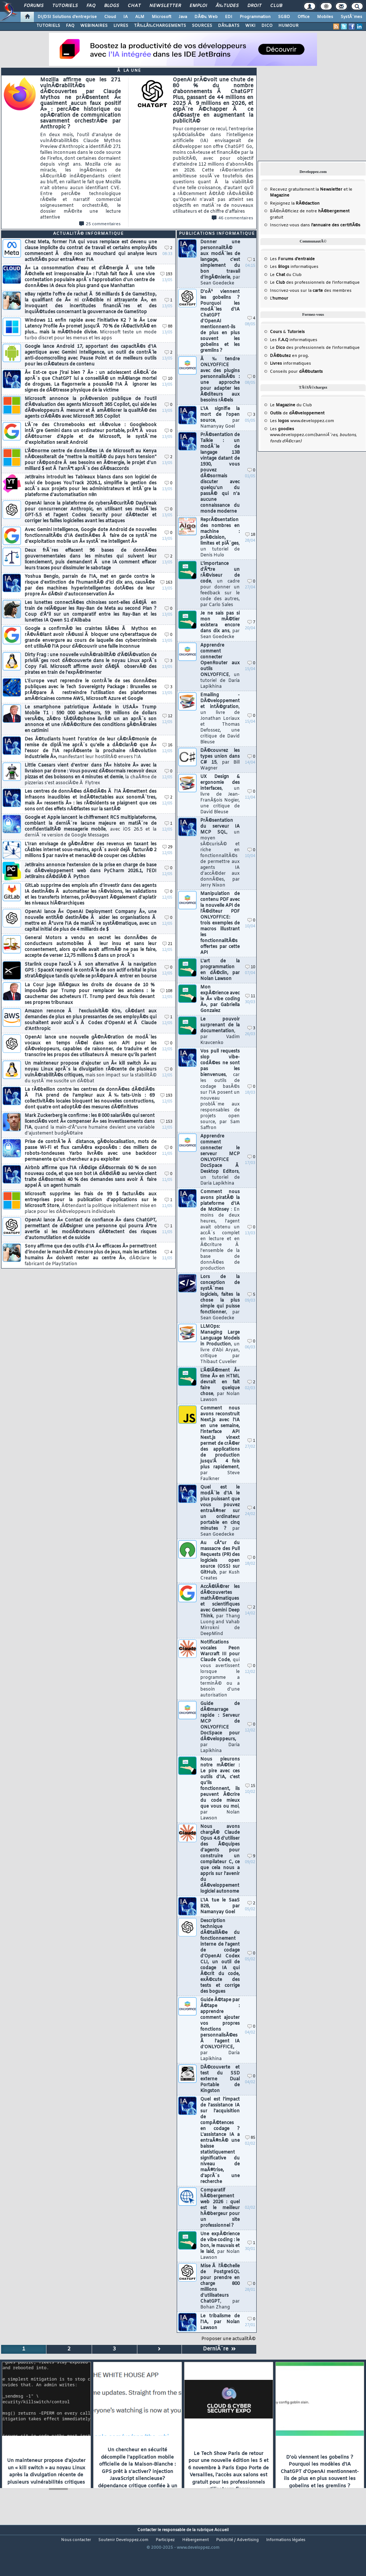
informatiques (290, 363)
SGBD (284, 17)
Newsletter (165, 6)
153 (166, 1121)
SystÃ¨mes (351, 17)
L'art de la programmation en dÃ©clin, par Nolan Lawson (220, 970)
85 (250, 2138)
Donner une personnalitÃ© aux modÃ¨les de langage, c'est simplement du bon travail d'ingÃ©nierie (220, 262)
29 (167, 847)
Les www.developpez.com (302, 421)
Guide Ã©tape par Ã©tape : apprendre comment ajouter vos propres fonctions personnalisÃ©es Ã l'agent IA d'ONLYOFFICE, (220, 2029)
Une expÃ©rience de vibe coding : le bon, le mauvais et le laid (220, 2246)
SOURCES (202, 25)
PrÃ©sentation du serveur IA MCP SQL (220, 853)
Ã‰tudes (227, 6)
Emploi (198, 6)
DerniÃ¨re (219, 2349)
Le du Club (291, 405)
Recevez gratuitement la (306, 189)
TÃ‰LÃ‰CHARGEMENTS (160, 25)
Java (183, 17)
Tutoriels (65, 6)
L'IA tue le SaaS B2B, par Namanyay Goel (220, 1906)
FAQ (91, 6)
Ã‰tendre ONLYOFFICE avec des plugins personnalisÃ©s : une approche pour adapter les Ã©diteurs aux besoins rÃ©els (220, 379)
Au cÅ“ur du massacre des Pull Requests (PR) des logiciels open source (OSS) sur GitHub (220, 1560)
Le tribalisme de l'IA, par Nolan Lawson (220, 2322)
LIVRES (120, 25)
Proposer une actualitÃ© (228, 2339)
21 (167, 944)
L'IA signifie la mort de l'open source (220, 417)
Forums (33, 6)
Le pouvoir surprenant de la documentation (220, 1031)
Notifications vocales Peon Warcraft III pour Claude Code (220, 1668)
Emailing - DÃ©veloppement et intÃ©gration (220, 718)
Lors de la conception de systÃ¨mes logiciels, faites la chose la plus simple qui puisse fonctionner (220, 1297)
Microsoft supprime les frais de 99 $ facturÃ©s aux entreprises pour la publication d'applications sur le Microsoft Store (90, 1203)
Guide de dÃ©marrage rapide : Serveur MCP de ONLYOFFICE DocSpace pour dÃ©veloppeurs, (220, 1727)
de (297, 413)
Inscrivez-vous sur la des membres (311, 290)
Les (292, 259)
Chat (134, 6)
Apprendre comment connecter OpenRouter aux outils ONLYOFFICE (220, 666)
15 (250, 1786)
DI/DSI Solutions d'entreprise (67, 17)
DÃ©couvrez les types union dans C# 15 (220, 759)
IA (125, 17)
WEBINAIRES (94, 25)
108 (166, 991)
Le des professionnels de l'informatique (315, 282)
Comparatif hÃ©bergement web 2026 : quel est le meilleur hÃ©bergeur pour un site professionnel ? (220, 2208)
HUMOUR (288, 25)
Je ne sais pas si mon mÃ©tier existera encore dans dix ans (220, 625)
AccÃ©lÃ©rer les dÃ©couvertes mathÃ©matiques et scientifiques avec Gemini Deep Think (220, 1610)
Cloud (110, 17)
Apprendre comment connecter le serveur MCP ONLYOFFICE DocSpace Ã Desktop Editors (220, 1159)
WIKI (250, 25)
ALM (139, 17)
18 (250, 534)
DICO (266, 25)
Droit (254, 6)
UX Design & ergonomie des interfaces (220, 794)
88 (167, 326)
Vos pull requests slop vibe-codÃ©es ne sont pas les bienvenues (220, 1089)
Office (304, 17)
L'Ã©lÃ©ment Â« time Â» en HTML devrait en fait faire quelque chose (220, 1385)
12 (167, 716)
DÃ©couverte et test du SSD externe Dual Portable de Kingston (220, 2079)
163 (166, 582)
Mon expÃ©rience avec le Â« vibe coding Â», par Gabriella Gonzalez (220, 999)
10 (167, 378)
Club (276, 6)
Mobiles (325, 17)
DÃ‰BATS (228, 25)
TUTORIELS (48, 25)
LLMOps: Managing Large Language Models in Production (220, 1344)
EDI (228, 17)
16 (167, 745)
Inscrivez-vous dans (315, 225)
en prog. (289, 355)
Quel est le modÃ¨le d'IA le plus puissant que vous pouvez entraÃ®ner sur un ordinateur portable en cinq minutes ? (220, 1511)
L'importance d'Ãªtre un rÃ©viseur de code (220, 584)
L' (279, 298)
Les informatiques (294, 266)
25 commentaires (100, 224)
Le (277, 274)
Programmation (255, 17)
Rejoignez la (295, 203)
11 (250, 996)
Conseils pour (296, 371)
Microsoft (161, 17)
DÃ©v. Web (206, 17)
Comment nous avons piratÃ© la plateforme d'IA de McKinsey (220, 1230)
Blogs (111, 6)
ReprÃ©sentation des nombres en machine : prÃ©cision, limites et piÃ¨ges (220, 537)
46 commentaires (232, 218)
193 (166, 274)
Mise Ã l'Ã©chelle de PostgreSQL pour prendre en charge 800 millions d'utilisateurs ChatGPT (220, 2286)
